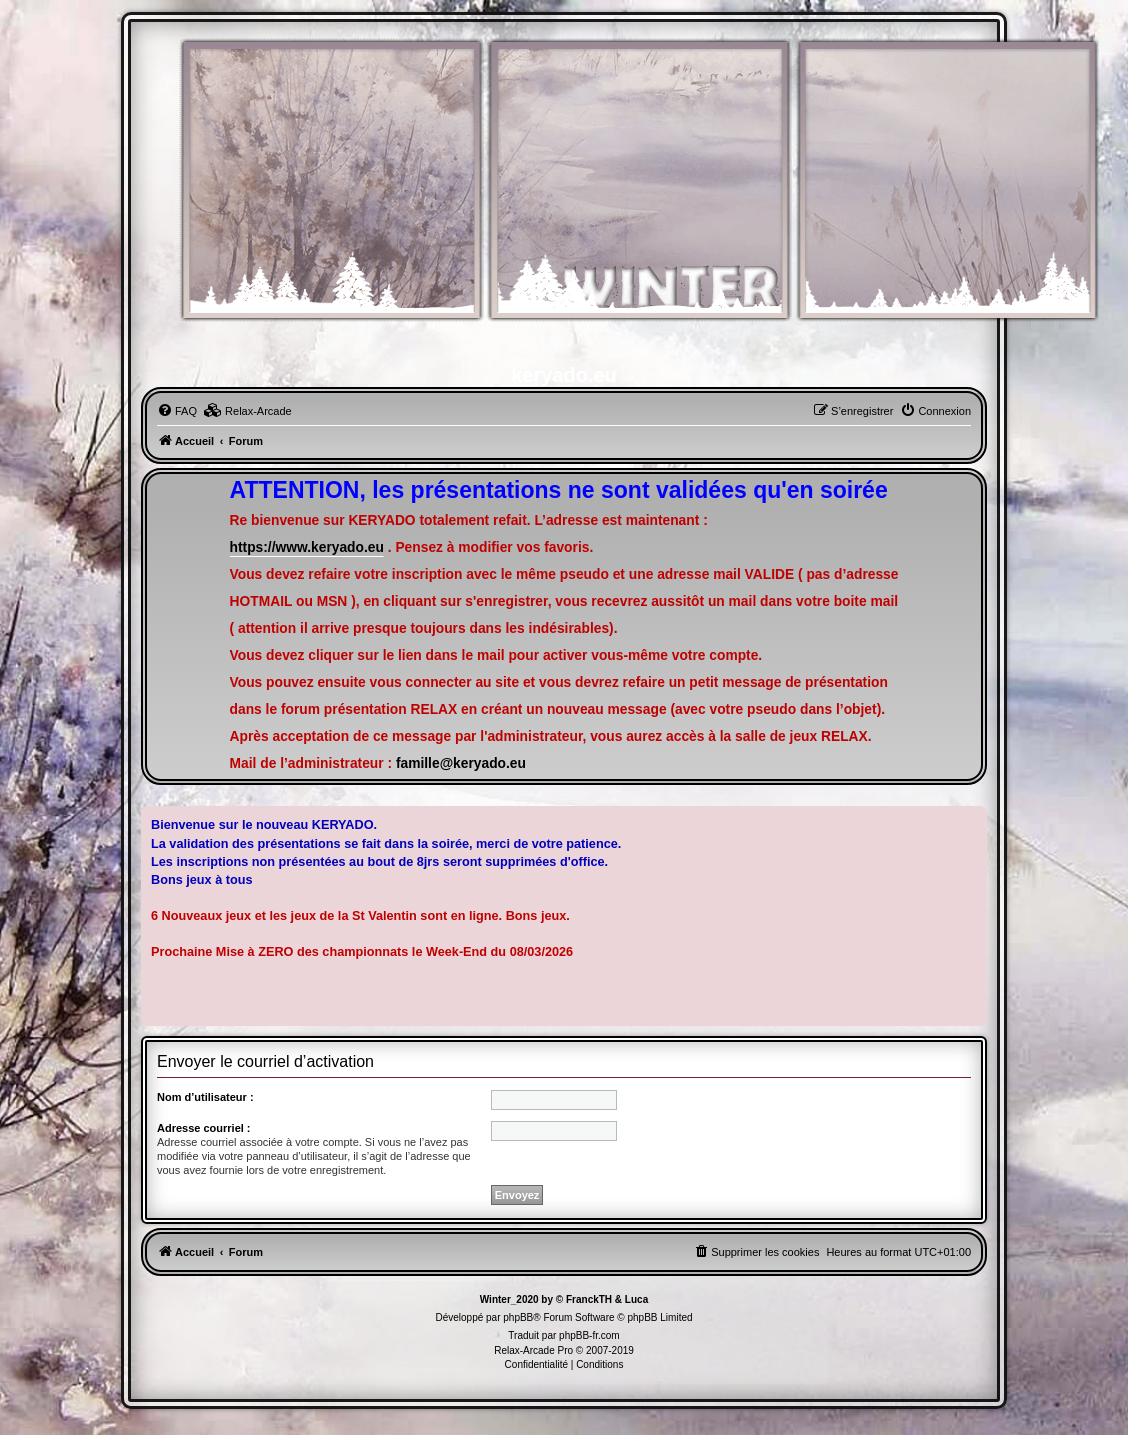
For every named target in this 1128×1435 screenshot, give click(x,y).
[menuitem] (177, 411)
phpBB (518, 1317)
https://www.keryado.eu (307, 547)
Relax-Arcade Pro (533, 1350)
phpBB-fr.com (589, 1335)
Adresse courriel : (204, 1128)
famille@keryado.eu (461, 763)
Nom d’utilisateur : (205, 1097)
